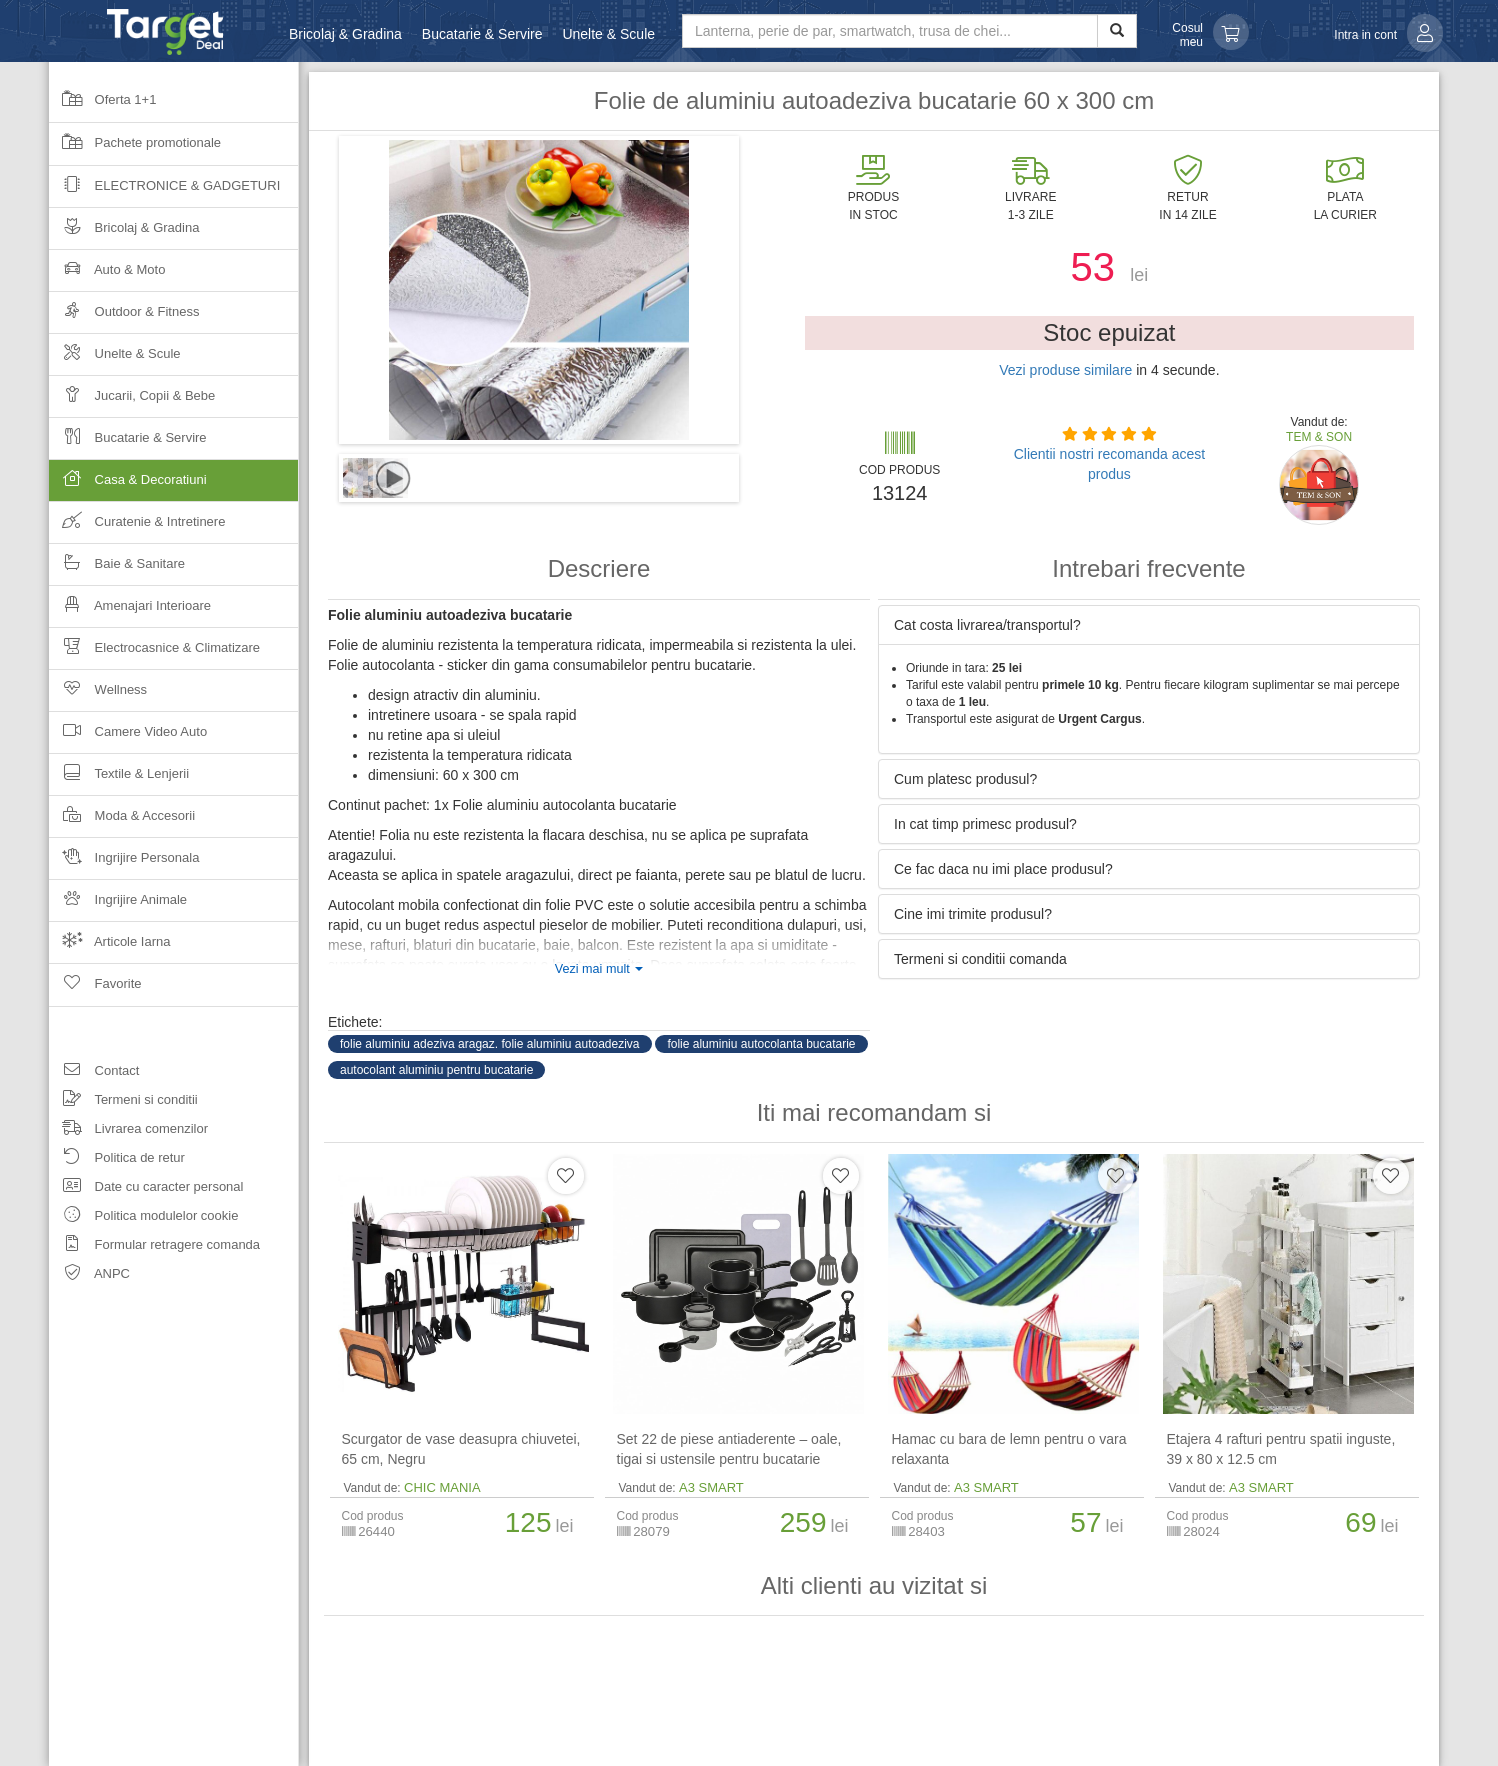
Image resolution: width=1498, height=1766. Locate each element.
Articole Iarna (110, 947)
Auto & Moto (107, 275)
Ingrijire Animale (118, 905)
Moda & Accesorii (122, 821)
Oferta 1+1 (102, 106)
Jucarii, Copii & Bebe (132, 401)
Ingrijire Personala (124, 863)
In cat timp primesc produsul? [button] (985, 824)
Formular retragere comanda (154, 1247)
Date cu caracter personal (146, 1189)
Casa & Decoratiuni (174, 485)
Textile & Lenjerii (119, 779)
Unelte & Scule (608, 34)
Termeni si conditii (123, 1102)
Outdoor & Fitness (124, 317)
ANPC (89, 1276)
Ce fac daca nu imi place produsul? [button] (1003, 869)
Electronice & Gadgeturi (164, 191)
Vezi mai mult (599, 969)
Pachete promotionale (135, 149)
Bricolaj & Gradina (345, 34)
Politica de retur (117, 1160)
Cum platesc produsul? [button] (965, 779)
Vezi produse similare (1065, 370)
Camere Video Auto (128, 737)
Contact (94, 1073)
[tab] (1149, 625)
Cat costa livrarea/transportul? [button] (987, 625)
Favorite (95, 990)
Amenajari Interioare (130, 611)
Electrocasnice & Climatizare (154, 653)
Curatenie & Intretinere (137, 527)
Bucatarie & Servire (482, 34)
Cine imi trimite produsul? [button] (973, 914)
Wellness (98, 695)
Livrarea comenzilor (128, 1131)
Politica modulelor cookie (143, 1218)
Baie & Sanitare (117, 569)
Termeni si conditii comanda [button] (980, 959)
